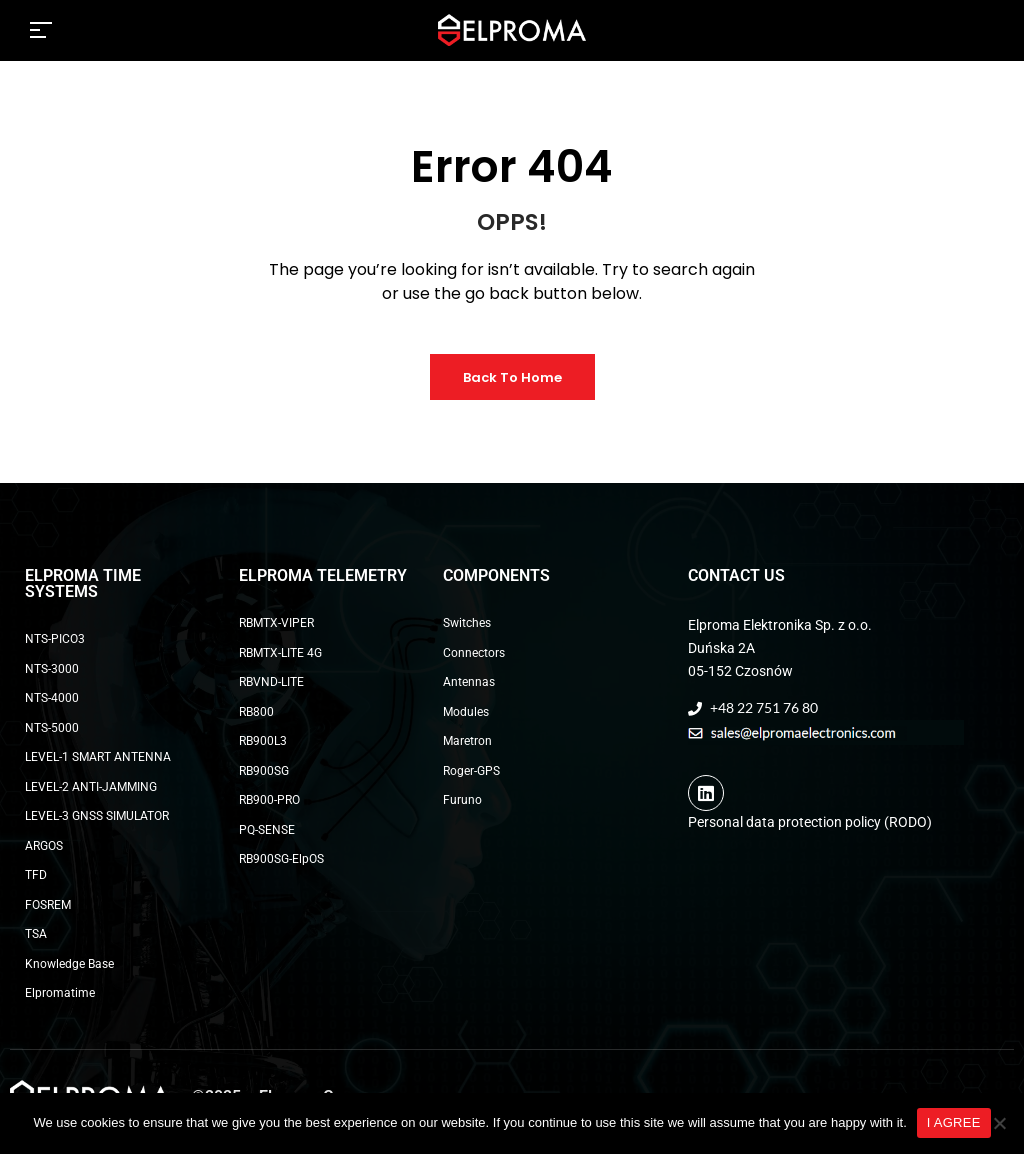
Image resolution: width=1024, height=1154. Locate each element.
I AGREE (954, 1122)
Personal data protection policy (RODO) (810, 822)
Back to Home (512, 377)
